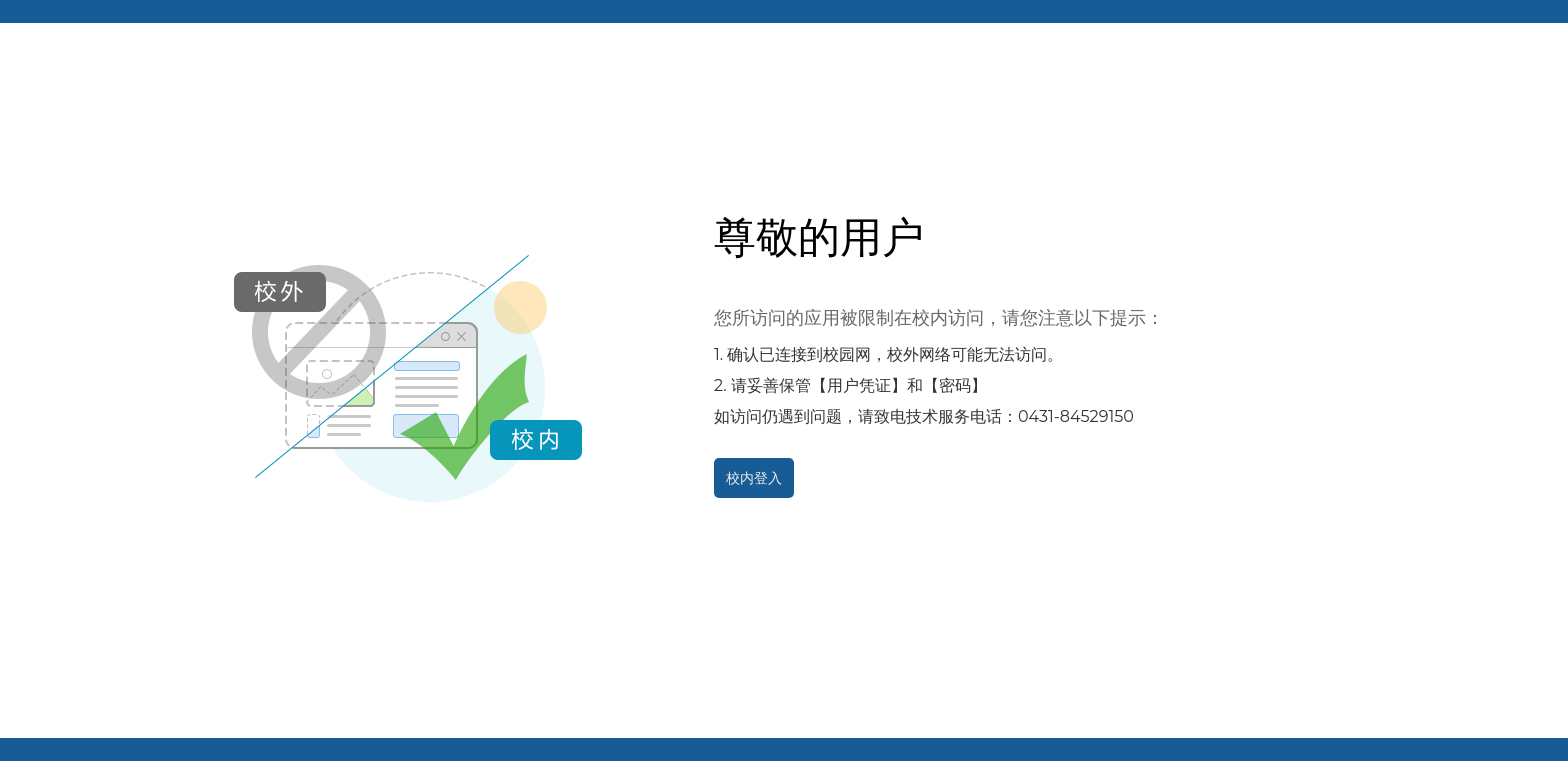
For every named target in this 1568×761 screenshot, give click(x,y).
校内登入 (754, 478)
